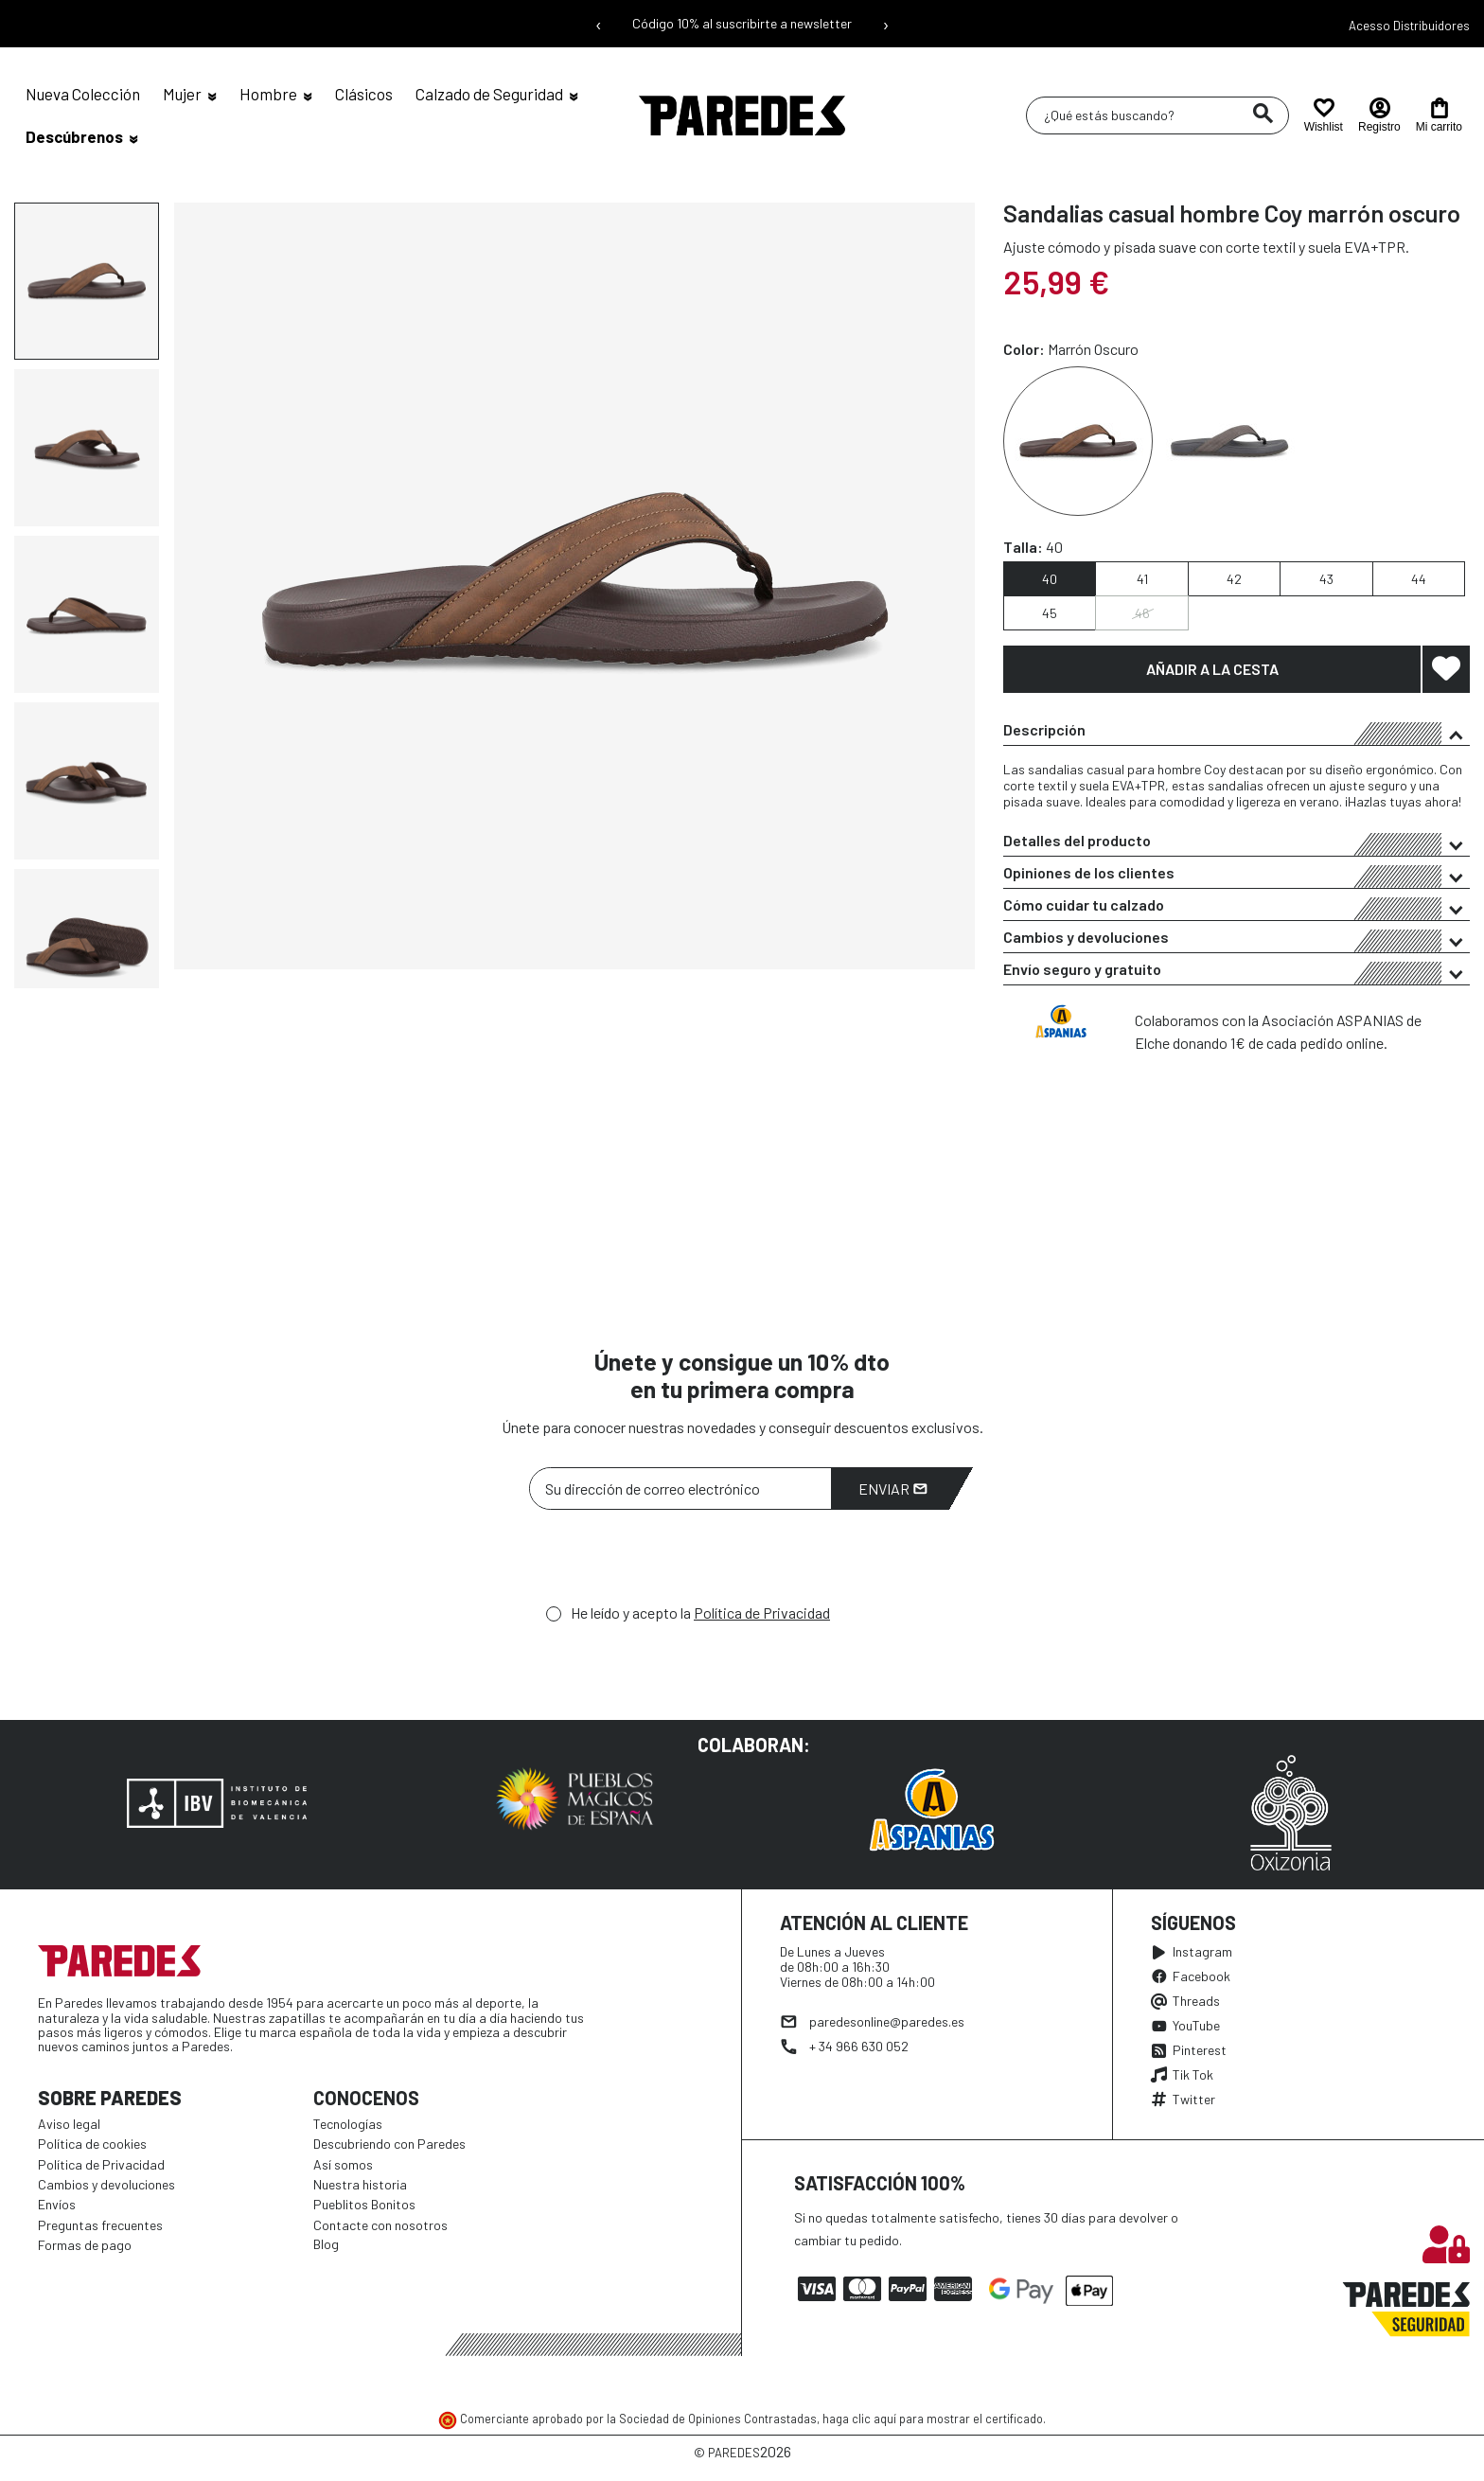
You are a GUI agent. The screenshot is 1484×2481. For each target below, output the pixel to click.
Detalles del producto (1236, 843)
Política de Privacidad (762, 1613)
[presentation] (673, 1562)
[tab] (1236, 730)
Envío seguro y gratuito (1236, 972)
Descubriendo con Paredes (389, 2143)
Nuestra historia (360, 2184)
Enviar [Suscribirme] (893, 1488)
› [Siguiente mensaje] (886, 23)
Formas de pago (85, 2245)
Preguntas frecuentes (100, 2225)
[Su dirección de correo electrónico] (680, 1488)
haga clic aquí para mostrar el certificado (932, 2418)
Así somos (343, 2164)
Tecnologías (347, 2124)
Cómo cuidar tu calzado (1236, 907)
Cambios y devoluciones (1236, 940)
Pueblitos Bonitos (364, 2204)
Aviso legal (69, 2124)
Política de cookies (92, 2143)
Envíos (57, 2204)
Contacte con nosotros (380, 2225)
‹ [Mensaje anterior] (598, 23)
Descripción (1236, 732)
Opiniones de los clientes (1236, 875)
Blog (326, 2244)
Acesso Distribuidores (1409, 25)
